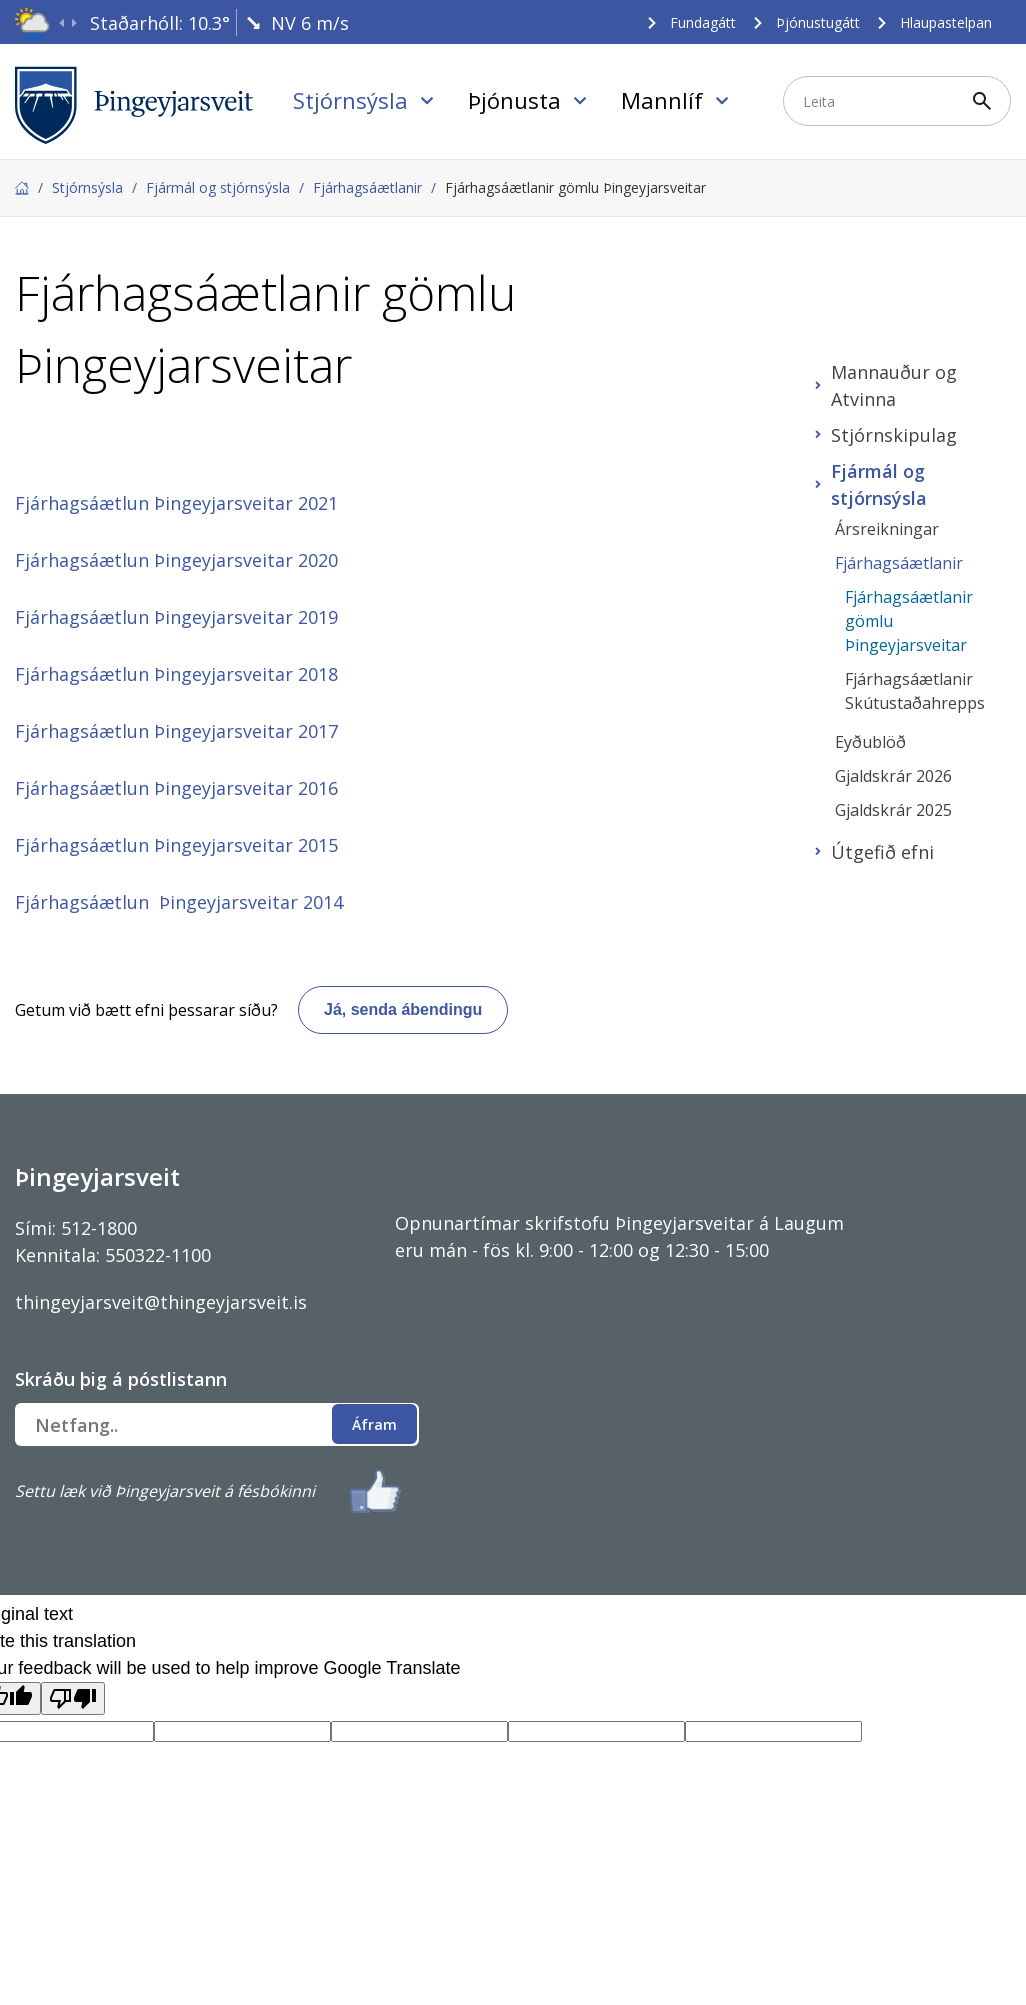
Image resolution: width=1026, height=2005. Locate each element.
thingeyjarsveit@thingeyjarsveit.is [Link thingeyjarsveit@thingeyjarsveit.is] (161, 1302)
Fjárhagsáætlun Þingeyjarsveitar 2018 (176, 674)
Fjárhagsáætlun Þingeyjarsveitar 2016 (176, 788)
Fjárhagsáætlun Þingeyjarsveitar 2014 (179, 902)
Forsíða (22, 188)
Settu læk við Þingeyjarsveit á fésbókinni (165, 1491)
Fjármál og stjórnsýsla (218, 187)
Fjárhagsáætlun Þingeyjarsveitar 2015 (176, 845)
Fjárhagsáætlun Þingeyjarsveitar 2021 (176, 503)
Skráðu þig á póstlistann (121, 1379)
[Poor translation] (73, 1698)
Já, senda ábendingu (403, 1009)
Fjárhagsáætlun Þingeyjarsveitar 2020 (176, 560)
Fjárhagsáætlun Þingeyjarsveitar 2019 (176, 617)
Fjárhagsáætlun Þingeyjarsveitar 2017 (176, 731)
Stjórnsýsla (87, 187)
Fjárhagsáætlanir (367, 187)
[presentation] (61, 23)
